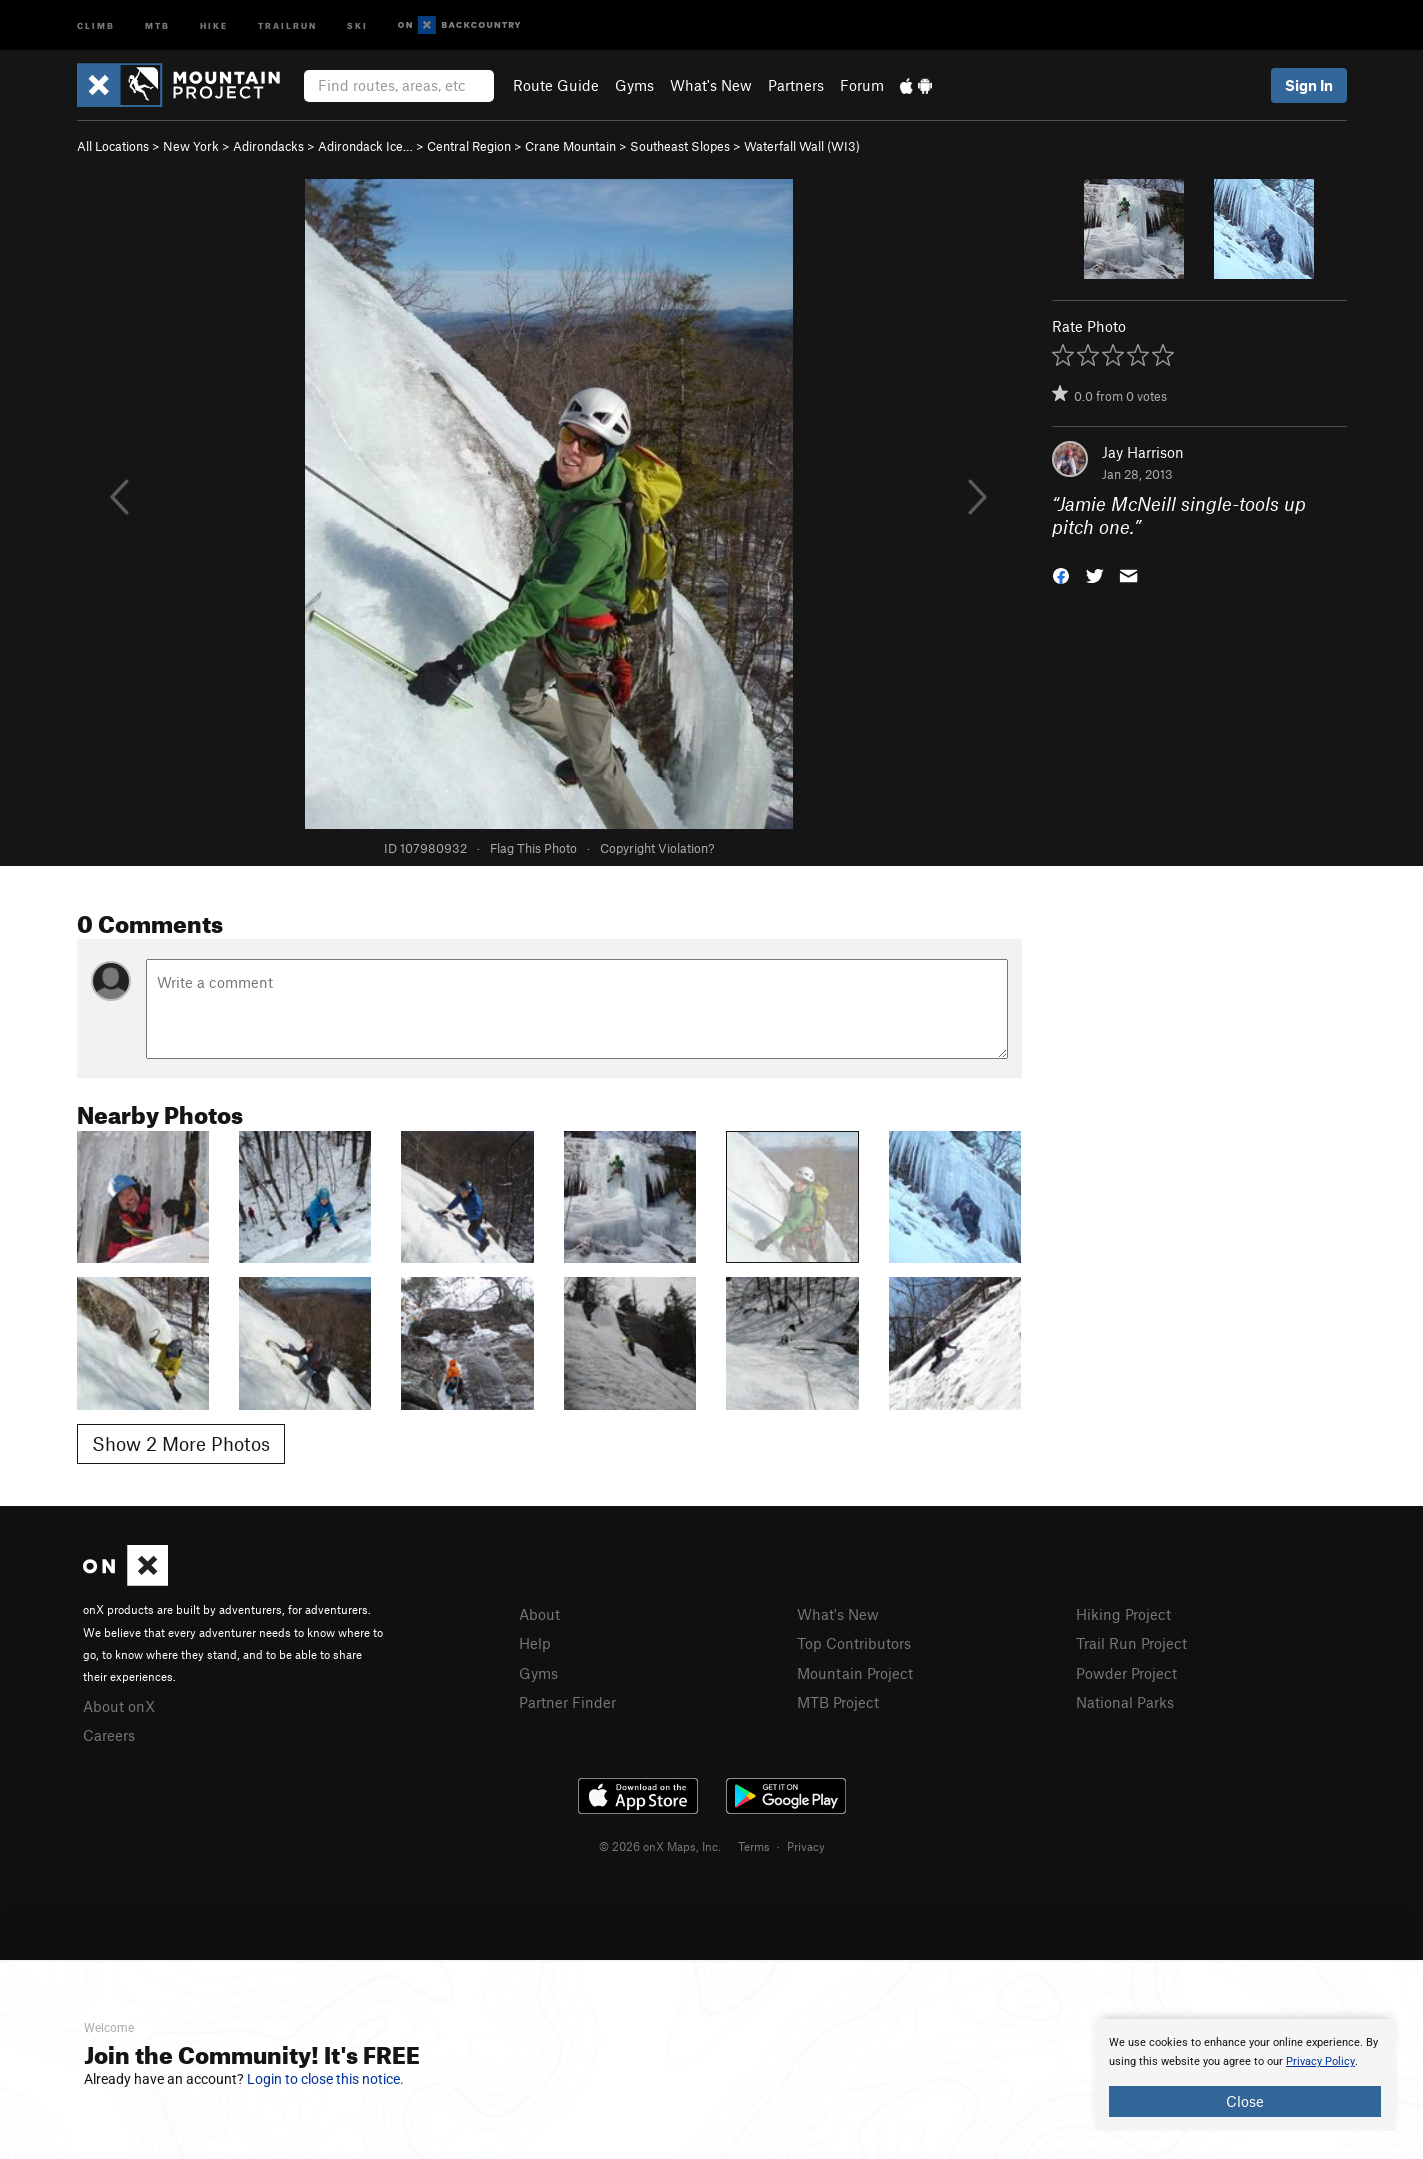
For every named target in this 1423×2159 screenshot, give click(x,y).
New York (191, 146)
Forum (862, 85)
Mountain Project (855, 1673)
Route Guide (556, 85)
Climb (96, 24)
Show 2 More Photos (181, 1443)
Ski (357, 24)
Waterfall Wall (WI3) (802, 146)
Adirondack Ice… (365, 146)
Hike (214, 24)
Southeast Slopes (680, 146)
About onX (119, 1706)
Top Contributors (854, 1643)
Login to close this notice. (325, 2079)
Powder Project (1126, 1673)
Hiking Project (1123, 1614)
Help (535, 1643)
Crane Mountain (570, 146)
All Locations (113, 146)
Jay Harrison (1143, 452)
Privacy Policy (1320, 2061)
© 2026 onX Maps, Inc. (660, 1846)
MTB (157, 24)
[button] (1061, 573)
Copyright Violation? (657, 848)
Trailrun (287, 24)
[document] (1245, 2075)
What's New (711, 85)
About (539, 1614)
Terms (754, 1846)
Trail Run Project (1131, 1643)
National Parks (1125, 1702)
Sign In (1309, 85)
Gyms (634, 85)
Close (1245, 2101)
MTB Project (838, 1702)
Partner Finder (567, 1702)
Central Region (469, 146)
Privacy (806, 1846)
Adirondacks (268, 146)
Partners (796, 85)
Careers (109, 1735)
